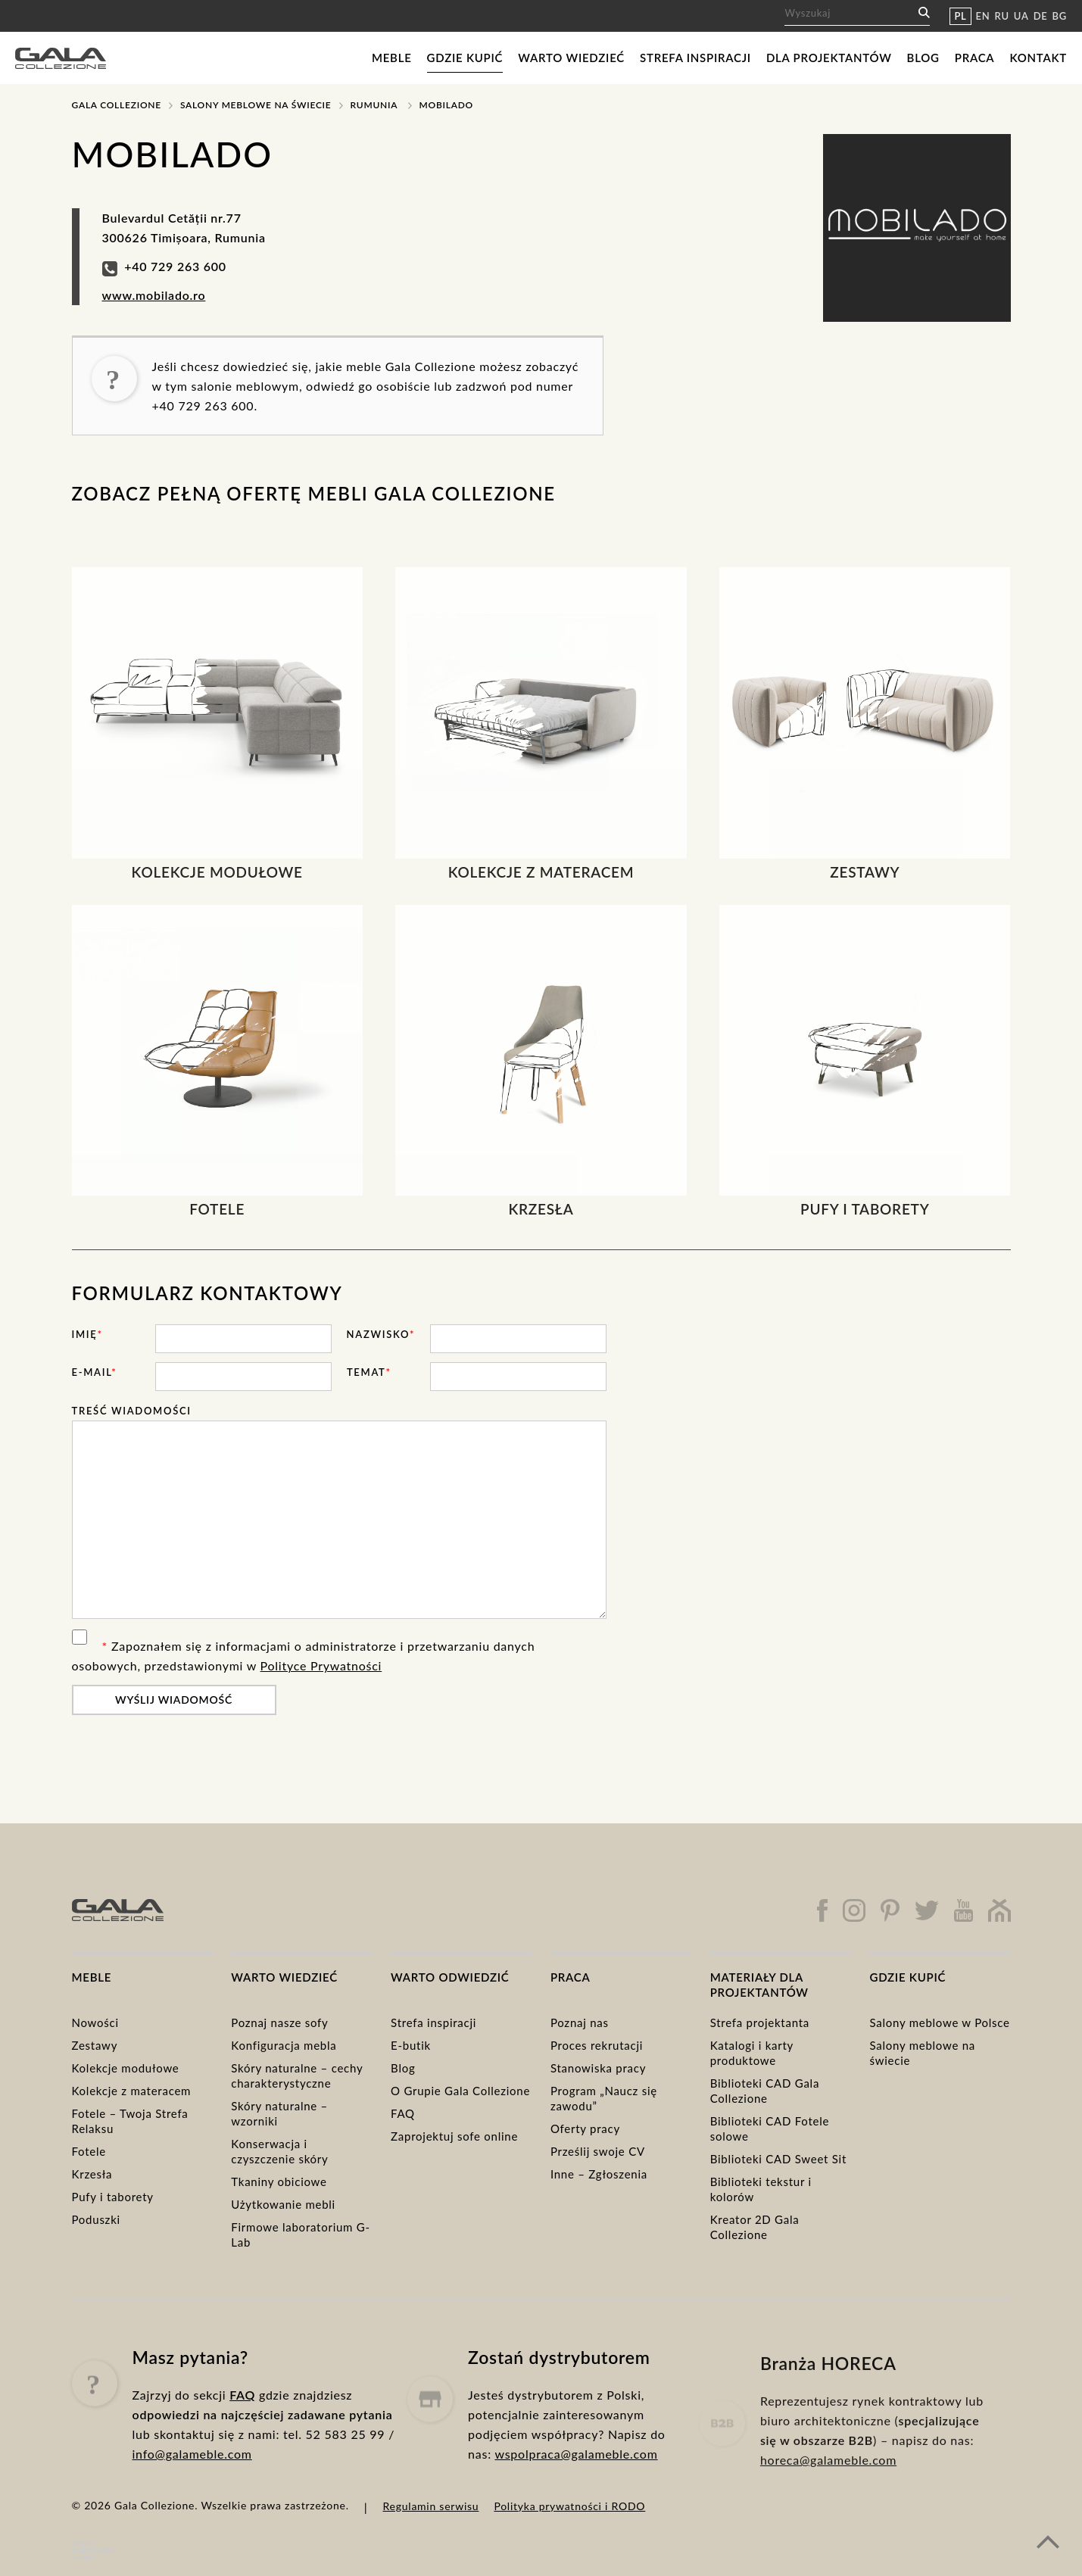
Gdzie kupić (465, 57)
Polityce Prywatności (321, 1665)
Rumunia (374, 105)
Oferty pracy (585, 2128)
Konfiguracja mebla (283, 2045)
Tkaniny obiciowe (278, 2181)
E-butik (411, 2045)
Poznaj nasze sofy (279, 2022)
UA (1021, 16)
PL (960, 16)
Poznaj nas (579, 2022)
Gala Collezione (116, 105)
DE (1041, 16)
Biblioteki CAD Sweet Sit (778, 2159)
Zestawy (95, 2045)
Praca (975, 57)
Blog (923, 57)
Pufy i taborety (113, 2196)
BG (1059, 16)
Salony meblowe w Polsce (939, 2022)
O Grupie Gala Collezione (460, 2090)
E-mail (94, 1372)
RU (1002, 16)
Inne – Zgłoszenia (598, 2174)
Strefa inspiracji (695, 57)
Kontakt (1038, 57)
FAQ (403, 2113)
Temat (369, 1372)
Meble (392, 57)
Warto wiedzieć (571, 57)
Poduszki (96, 2219)
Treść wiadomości (132, 1411)
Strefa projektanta (759, 2022)
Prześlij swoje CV (597, 2151)
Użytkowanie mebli (283, 2204)
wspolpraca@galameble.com (575, 2526)
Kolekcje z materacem (132, 2090)
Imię (87, 1334)
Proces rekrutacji (596, 2045)
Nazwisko (381, 1334)
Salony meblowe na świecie (256, 105)
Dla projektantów (829, 57)
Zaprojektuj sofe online (454, 2136)
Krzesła (92, 2174)
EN (983, 16)
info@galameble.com (192, 2511)
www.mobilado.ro (154, 295)
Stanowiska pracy (598, 2068)
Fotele (89, 2151)
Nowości (95, 2022)
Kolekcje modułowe (125, 2068)
